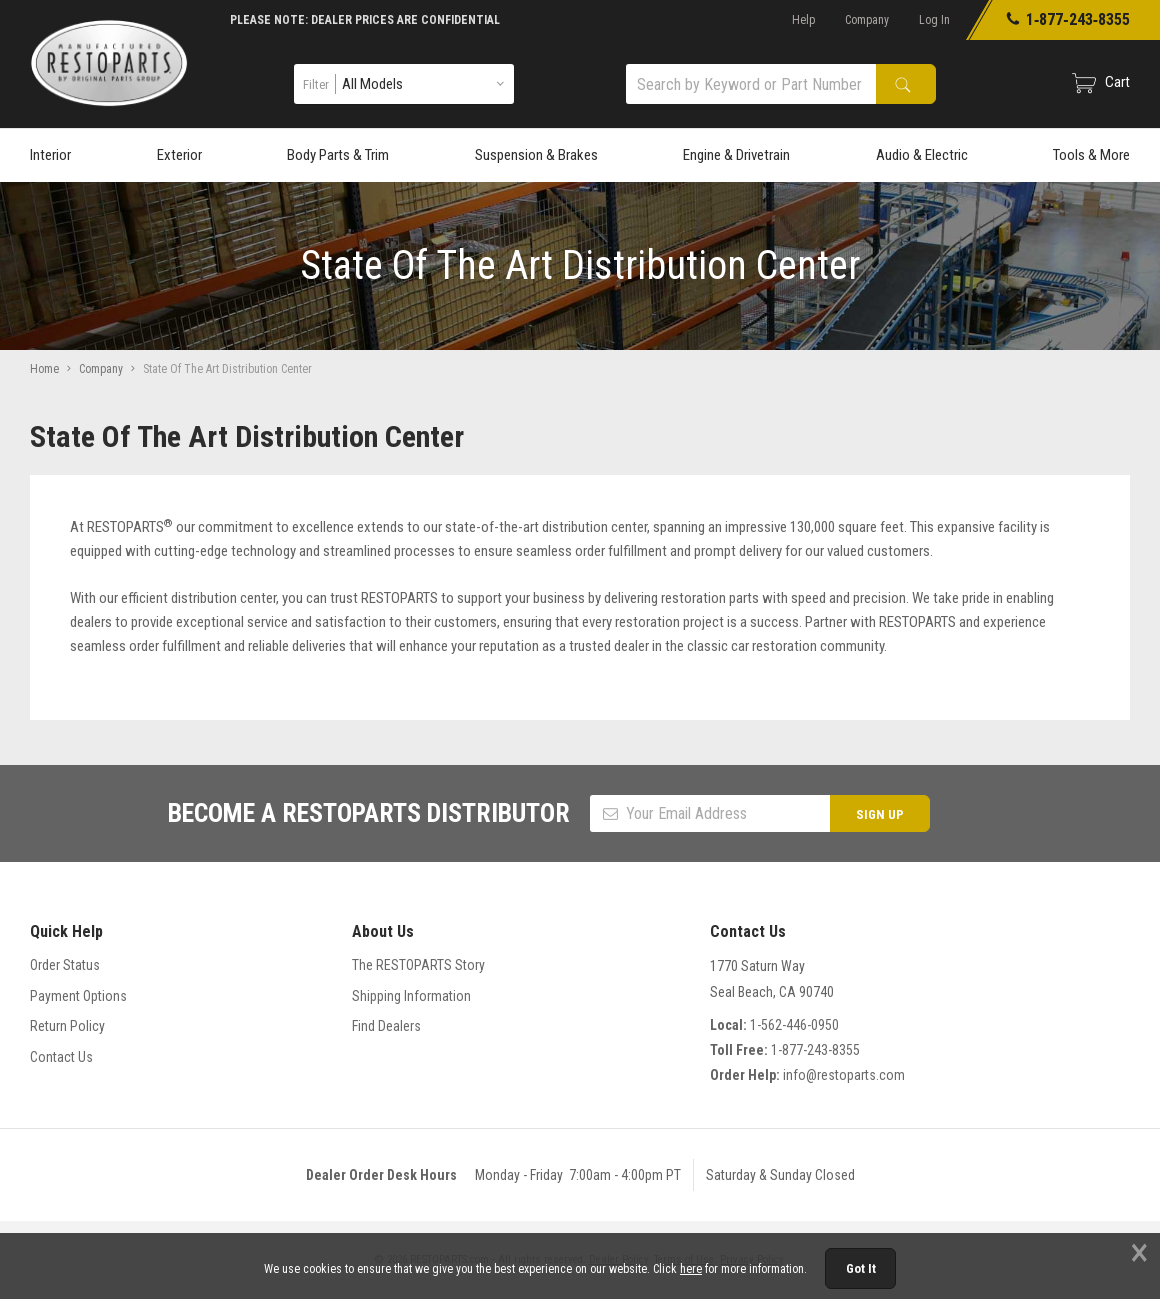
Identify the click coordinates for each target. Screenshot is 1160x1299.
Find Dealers (386, 1026)
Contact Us (61, 1057)
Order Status (65, 965)
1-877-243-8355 (815, 1050)
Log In (934, 20)
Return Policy (67, 1026)
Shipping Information (411, 996)
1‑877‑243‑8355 (1067, 19)
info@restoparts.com (844, 1075)
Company (867, 20)
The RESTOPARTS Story (418, 965)
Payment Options (78, 996)
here (691, 1269)
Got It (861, 1268)
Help (803, 20)
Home (44, 369)
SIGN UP (880, 814)
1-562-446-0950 (794, 1025)
